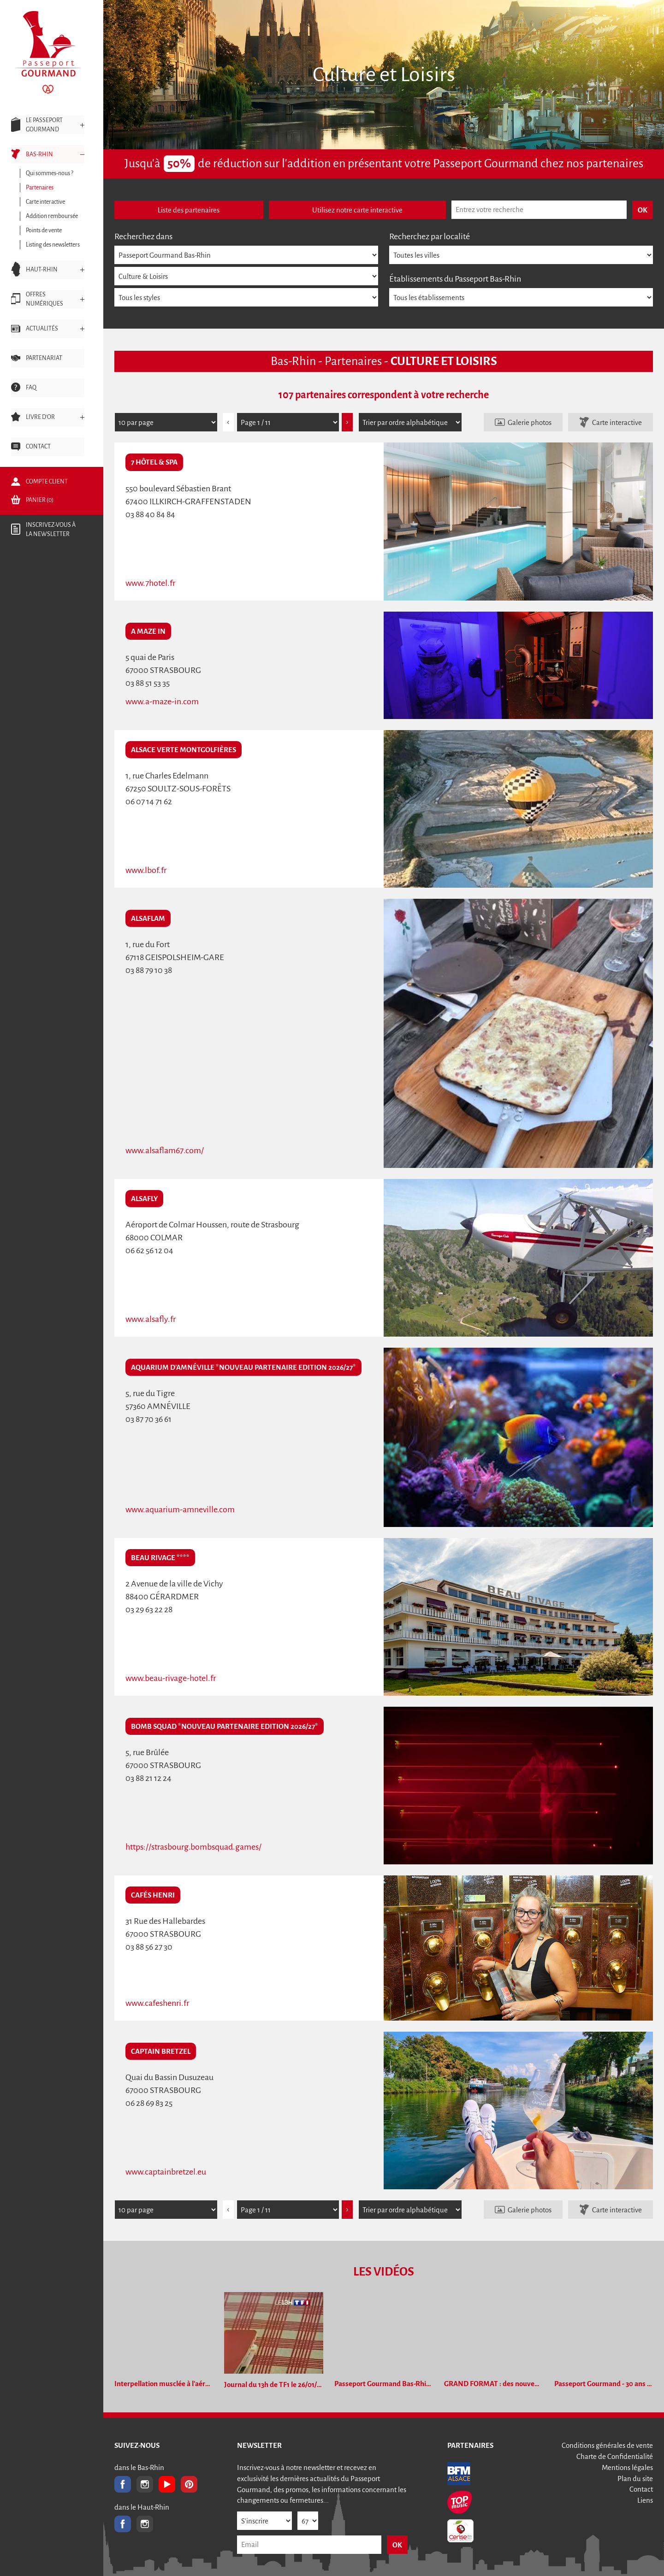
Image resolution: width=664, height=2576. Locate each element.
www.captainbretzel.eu (165, 2171)
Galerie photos (529, 422)
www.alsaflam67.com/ (164, 1150)
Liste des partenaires (188, 210)
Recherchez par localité (429, 236)
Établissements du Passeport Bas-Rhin (455, 278)
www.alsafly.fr (150, 1319)
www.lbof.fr (145, 870)
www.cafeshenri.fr (157, 2003)
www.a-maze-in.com (162, 701)
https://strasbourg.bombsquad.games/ (193, 1846)
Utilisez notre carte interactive (357, 210)
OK (397, 2545)
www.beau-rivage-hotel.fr (170, 1678)
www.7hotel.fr (150, 583)
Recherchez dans (143, 236)
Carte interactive (617, 422)
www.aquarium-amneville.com (180, 1509)
